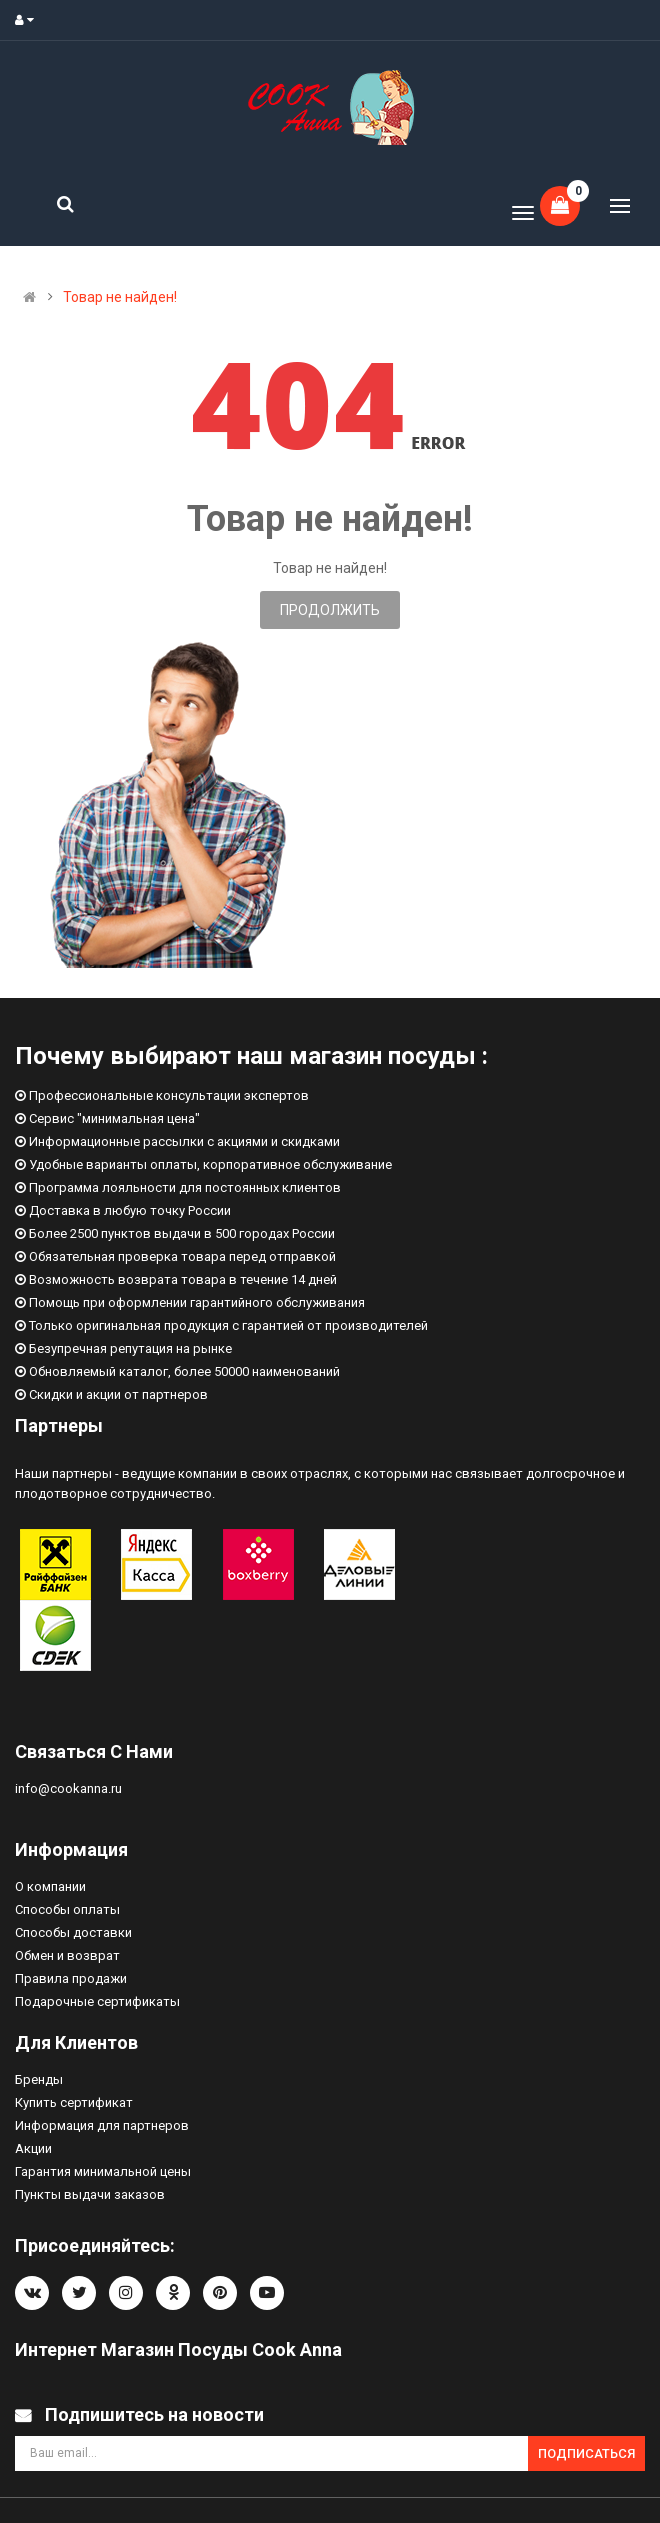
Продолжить (330, 610)
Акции (33, 2148)
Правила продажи (71, 1978)
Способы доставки (73, 1932)
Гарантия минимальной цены (103, 2171)
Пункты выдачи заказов (90, 2194)
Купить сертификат (74, 2102)
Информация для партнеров (102, 2125)
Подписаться (586, 2453)
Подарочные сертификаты (97, 2001)
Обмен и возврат (67, 1955)
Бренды (39, 2079)
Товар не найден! (120, 297)
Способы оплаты (67, 1909)
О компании (50, 1886)
